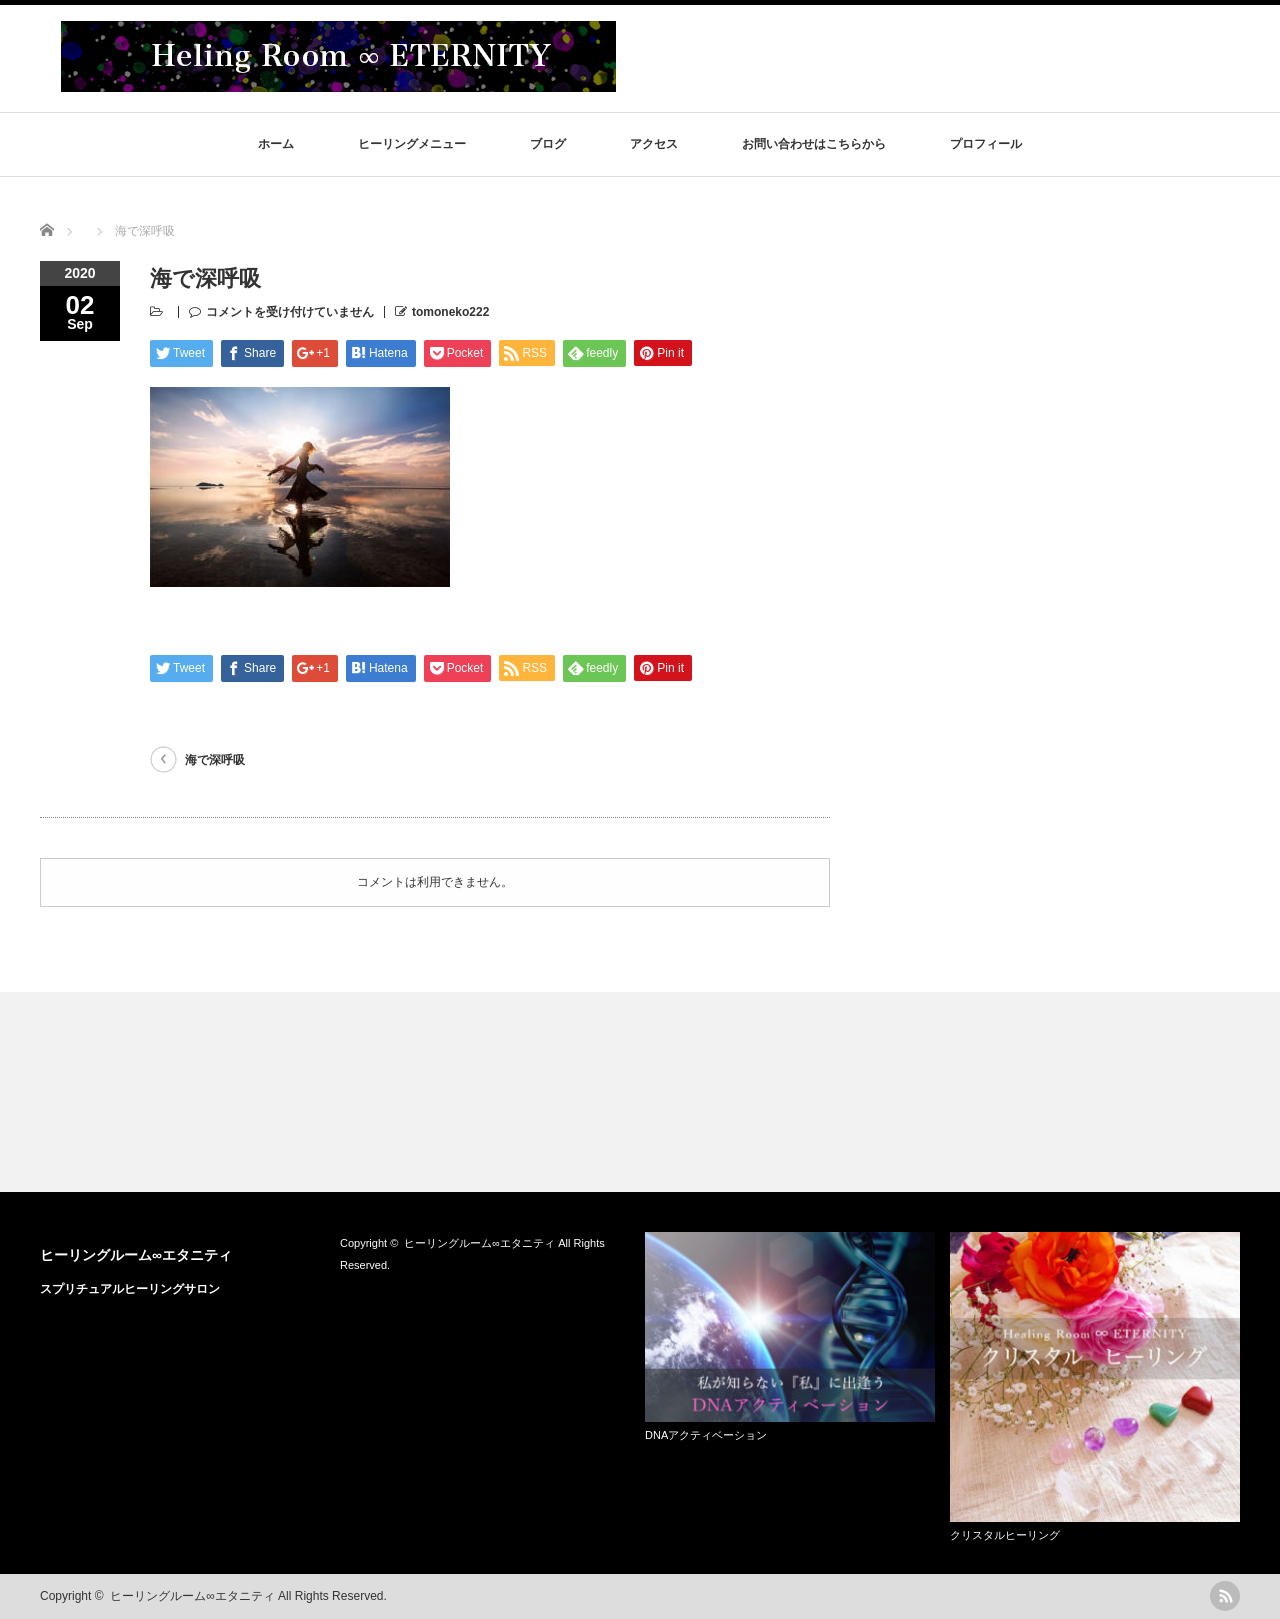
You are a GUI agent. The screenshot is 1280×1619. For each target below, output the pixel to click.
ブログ (548, 144)
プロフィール (986, 144)
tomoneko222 (450, 312)
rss (1225, 1596)
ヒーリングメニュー (412, 144)
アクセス (654, 144)
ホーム (276, 144)
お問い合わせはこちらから (814, 144)
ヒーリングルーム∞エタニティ (136, 1255)
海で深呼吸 (215, 760)
